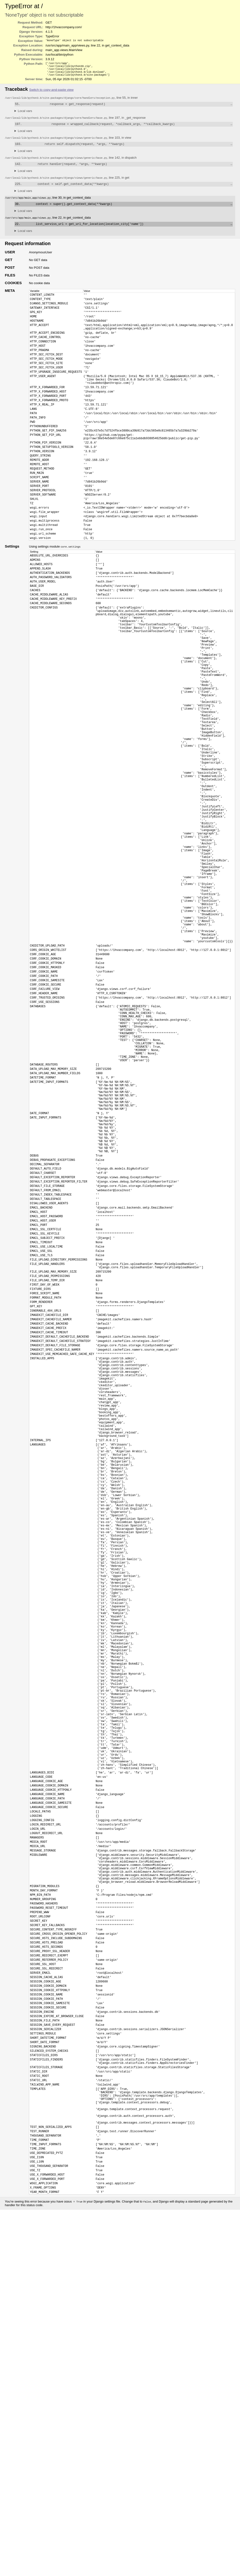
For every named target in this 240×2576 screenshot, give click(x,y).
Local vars (25, 114)
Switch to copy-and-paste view (51, 92)
